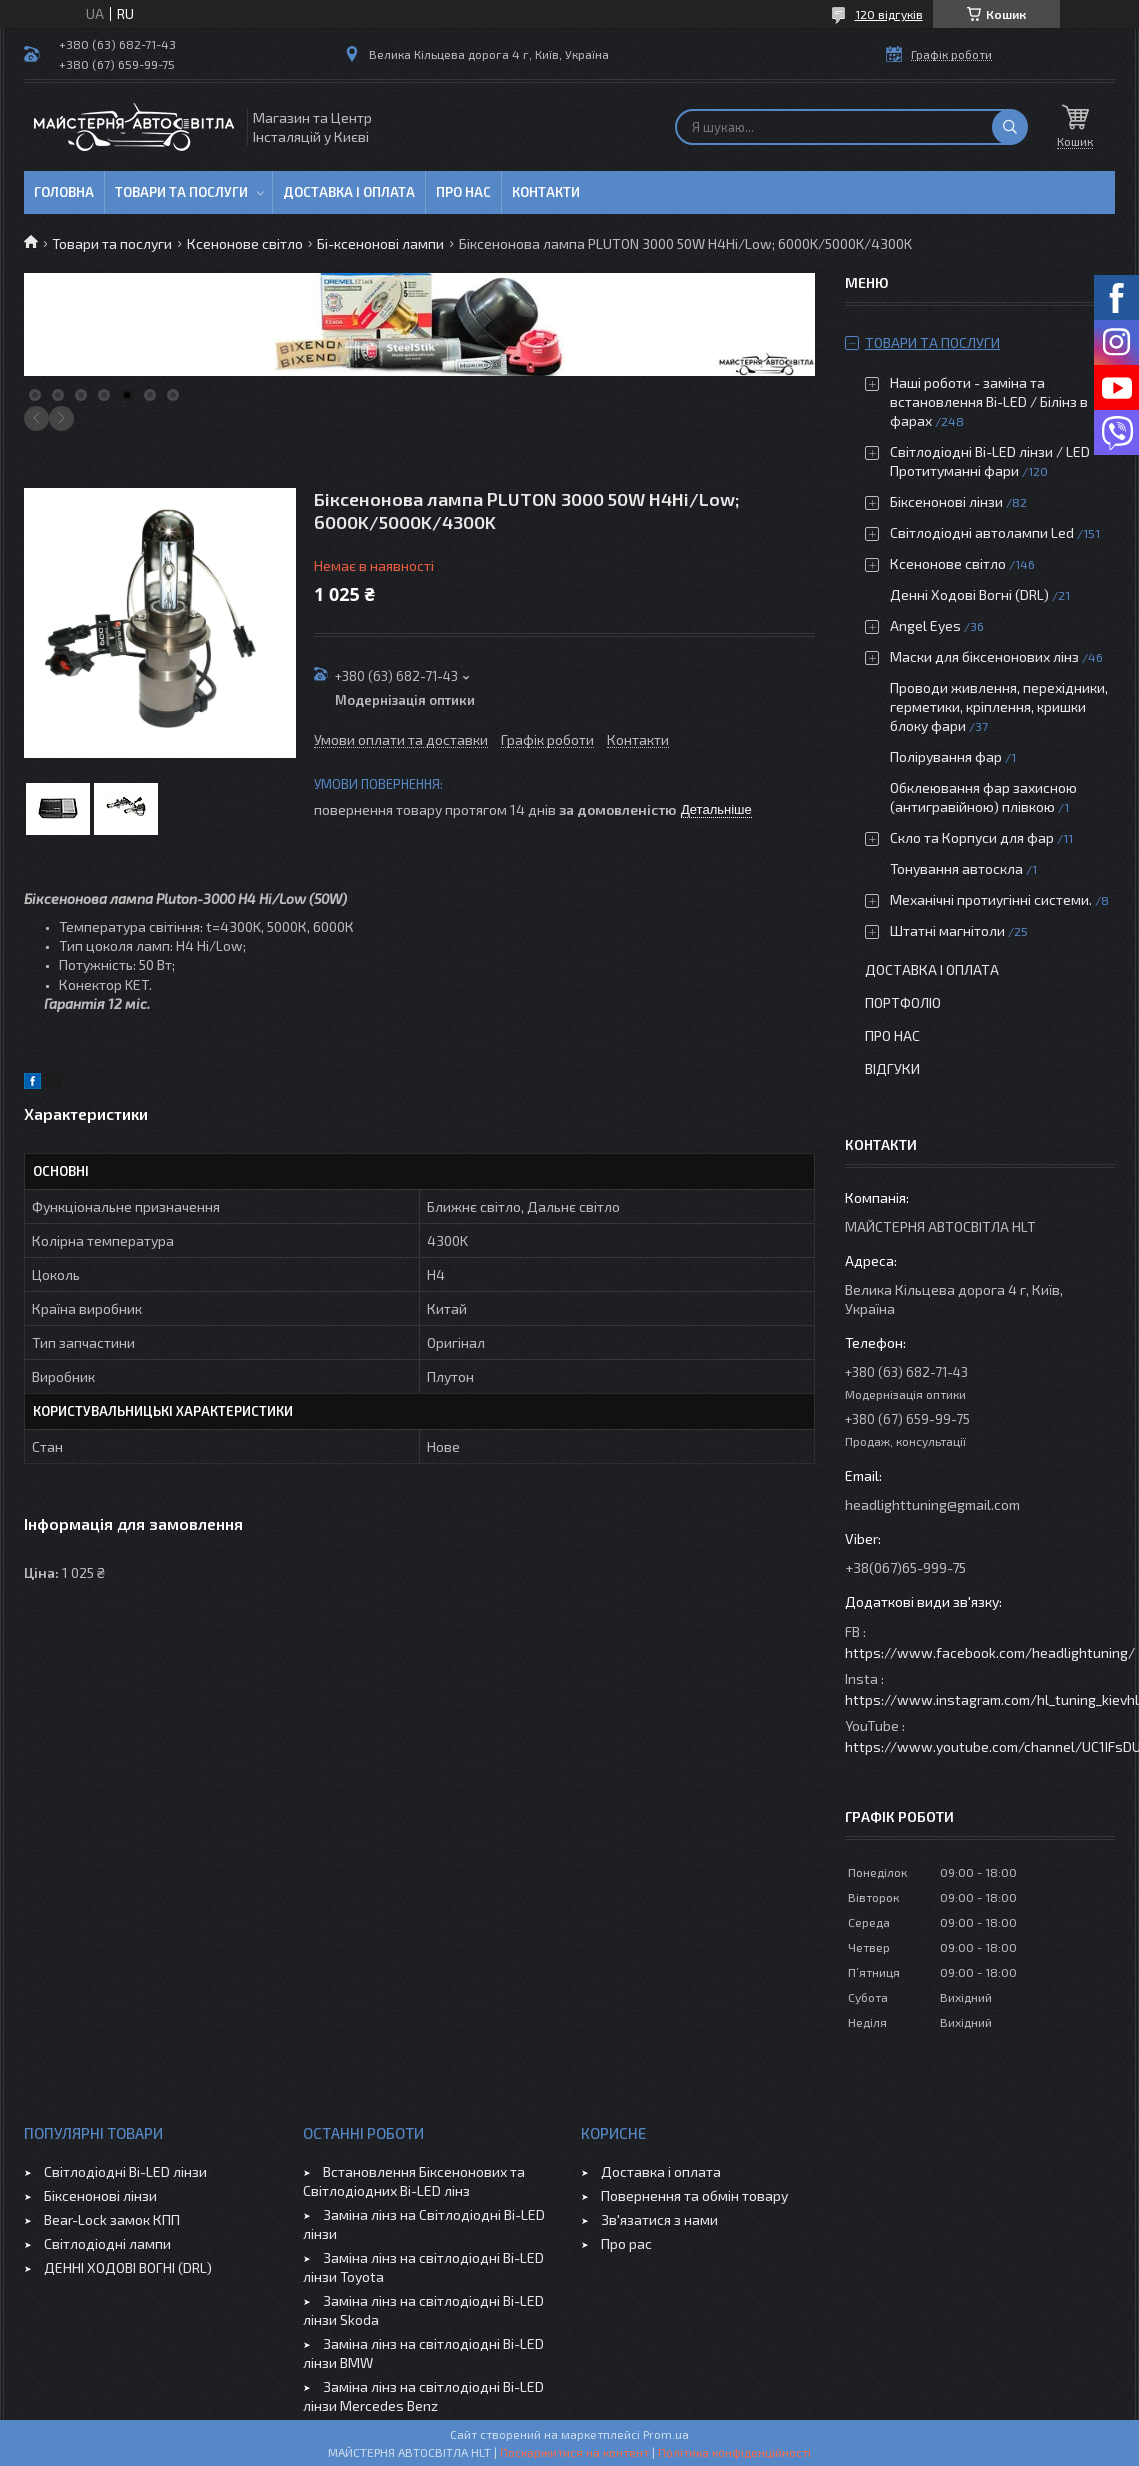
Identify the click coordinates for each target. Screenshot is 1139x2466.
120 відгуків (889, 14)
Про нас (463, 192)
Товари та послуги (181, 192)
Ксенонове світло (245, 243)
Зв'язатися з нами (659, 2219)
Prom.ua (666, 2434)
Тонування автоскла (956, 868)
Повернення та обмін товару (694, 2195)
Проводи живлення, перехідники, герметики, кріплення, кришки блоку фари (999, 706)
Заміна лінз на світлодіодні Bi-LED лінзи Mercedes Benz (423, 2396)
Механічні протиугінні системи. (991, 899)
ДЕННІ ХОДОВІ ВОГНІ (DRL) (128, 2267)
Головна (64, 192)
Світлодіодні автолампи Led (982, 532)
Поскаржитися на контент (574, 2452)
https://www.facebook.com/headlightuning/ (990, 1652)
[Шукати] (1010, 127)
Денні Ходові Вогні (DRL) (969, 594)
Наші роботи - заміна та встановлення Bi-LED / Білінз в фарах (989, 401)
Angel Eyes (925, 625)
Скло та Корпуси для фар (972, 837)
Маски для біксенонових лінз (984, 656)
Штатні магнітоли (947, 930)
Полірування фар (946, 756)
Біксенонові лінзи (946, 501)
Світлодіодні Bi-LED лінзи (125, 2171)
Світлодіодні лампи (107, 2243)
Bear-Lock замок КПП (112, 2219)
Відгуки (892, 1068)
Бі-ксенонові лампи (380, 243)
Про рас (626, 2243)
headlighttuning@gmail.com (932, 1504)
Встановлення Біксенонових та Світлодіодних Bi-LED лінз (414, 2181)
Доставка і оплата (349, 192)
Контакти (546, 192)
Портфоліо (903, 1002)
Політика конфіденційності (734, 2452)
